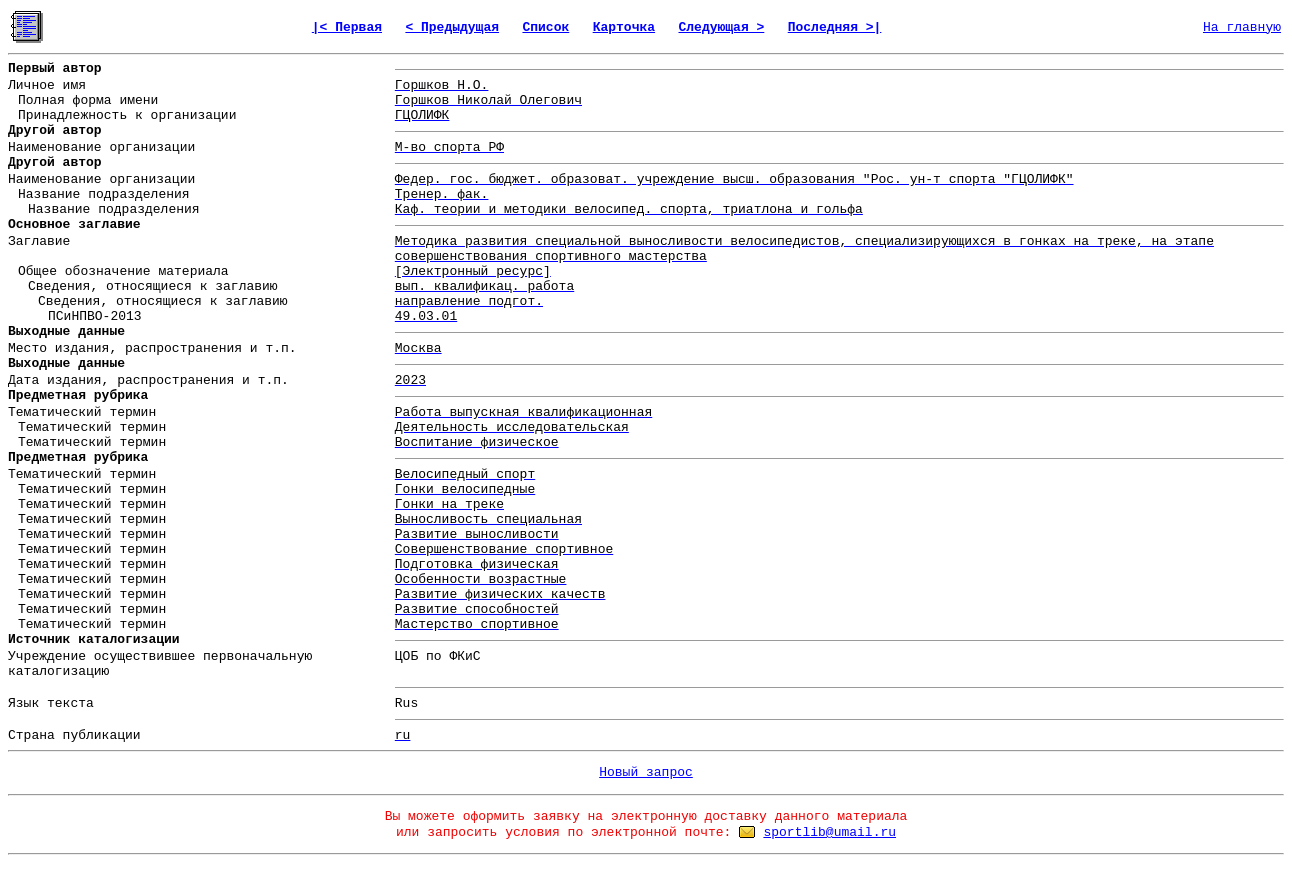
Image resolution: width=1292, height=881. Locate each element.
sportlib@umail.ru (829, 832)
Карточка (624, 27)
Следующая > (721, 27)
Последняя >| (835, 27)
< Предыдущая (452, 27)
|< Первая (347, 27)
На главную (1242, 27)
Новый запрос (646, 772)
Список (545, 27)
